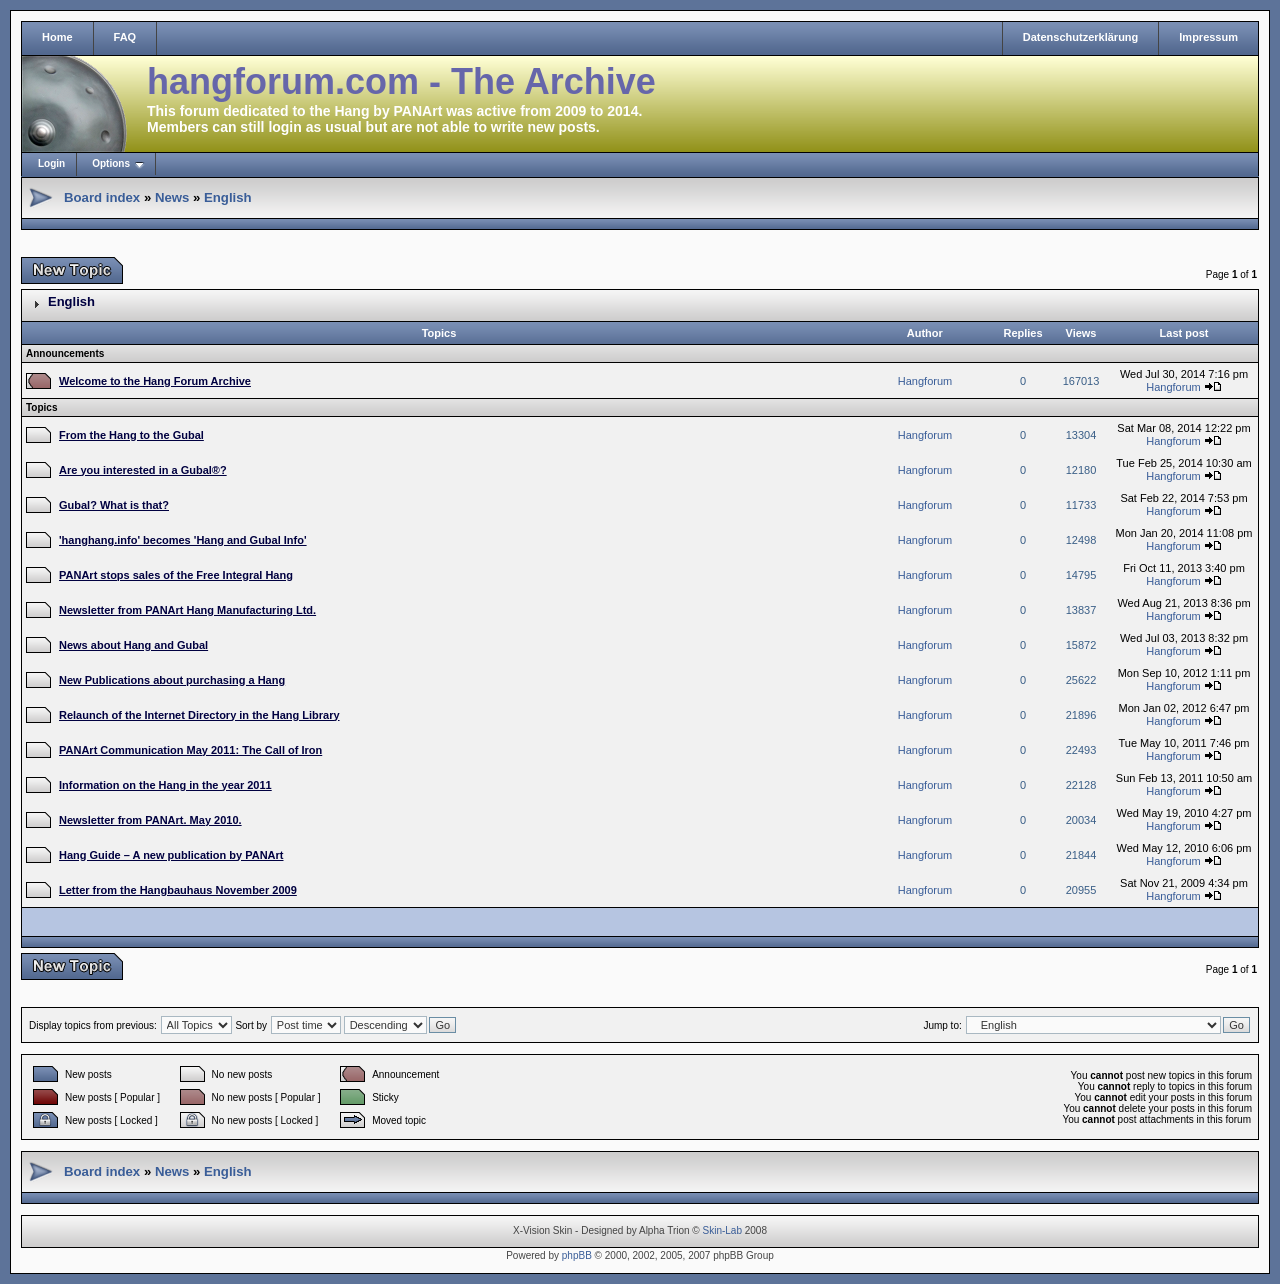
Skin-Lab (722, 1230)
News (172, 197)
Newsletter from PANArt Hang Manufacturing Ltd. (187, 610)
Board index (102, 197)
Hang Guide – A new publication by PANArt (171, 855)
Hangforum (925, 381)
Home (57, 37)
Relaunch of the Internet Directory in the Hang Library (199, 715)
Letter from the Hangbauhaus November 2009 (178, 890)
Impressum (1208, 37)
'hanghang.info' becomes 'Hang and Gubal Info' (183, 540)
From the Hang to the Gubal (131, 435)
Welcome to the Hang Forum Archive (155, 381)
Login (51, 163)
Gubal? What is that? (114, 505)
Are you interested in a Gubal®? (143, 470)
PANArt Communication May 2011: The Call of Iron (190, 750)
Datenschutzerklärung (1081, 37)
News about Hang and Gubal (133, 645)
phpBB (577, 1255)
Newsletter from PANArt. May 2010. (150, 820)
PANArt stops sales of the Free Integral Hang (176, 575)
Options (111, 163)
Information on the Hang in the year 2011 (165, 785)
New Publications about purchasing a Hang (172, 680)
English (228, 197)
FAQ (125, 37)
